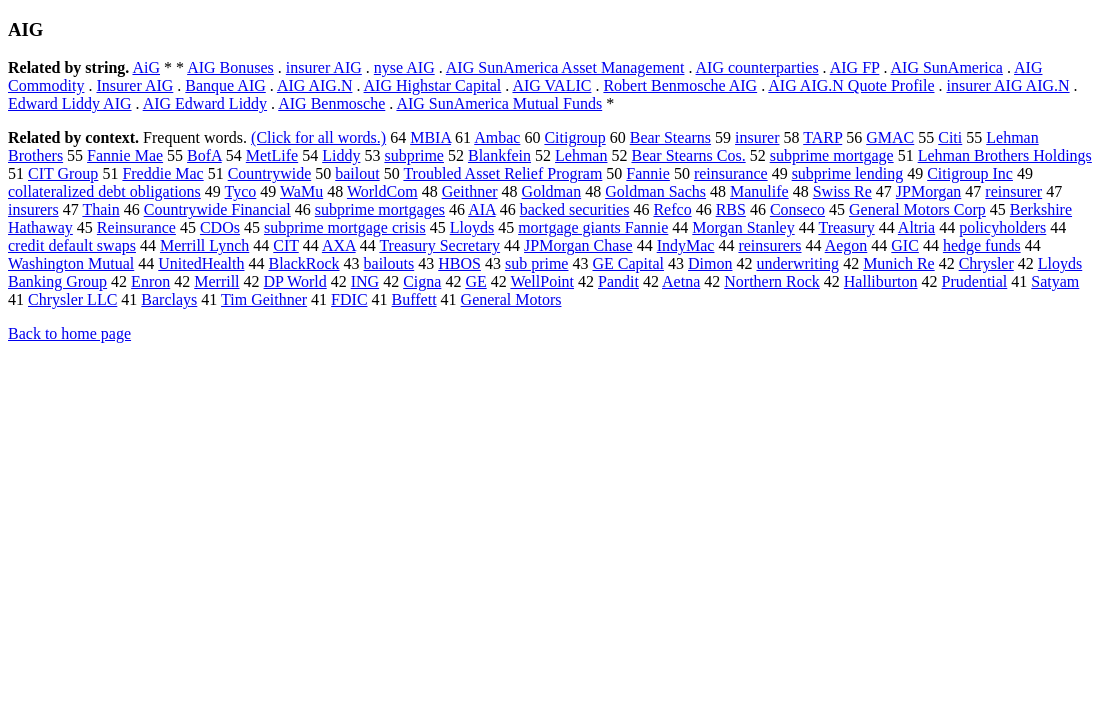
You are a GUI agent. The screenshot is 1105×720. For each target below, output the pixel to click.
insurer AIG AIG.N (1007, 85)
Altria (916, 227)
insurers (33, 209)
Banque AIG (225, 85)
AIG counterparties (757, 67)
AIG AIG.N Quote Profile (851, 85)
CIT (285, 245)
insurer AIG (324, 67)
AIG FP (855, 67)
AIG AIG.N (315, 85)
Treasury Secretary (439, 245)
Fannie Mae (125, 155)
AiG (146, 67)
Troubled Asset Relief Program (502, 173)
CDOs (220, 227)
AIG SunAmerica (947, 67)
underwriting (797, 263)
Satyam (1055, 281)
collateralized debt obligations (104, 191)
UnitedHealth (201, 263)
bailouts (389, 263)
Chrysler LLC (72, 299)
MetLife (272, 155)
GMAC (890, 137)
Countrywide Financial (217, 209)
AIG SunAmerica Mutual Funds (499, 103)
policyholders (1002, 227)
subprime (414, 155)
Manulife (759, 191)
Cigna (422, 281)
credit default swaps (72, 245)
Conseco (797, 209)
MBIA (430, 137)
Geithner (470, 191)
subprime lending (848, 173)
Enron (150, 281)
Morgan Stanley (743, 227)
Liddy (341, 155)
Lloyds (472, 227)
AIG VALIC (551, 85)
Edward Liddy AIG (70, 103)
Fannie (648, 173)
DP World (295, 281)
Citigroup (574, 137)
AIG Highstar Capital (433, 85)
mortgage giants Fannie (593, 227)
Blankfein (499, 155)
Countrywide (270, 173)
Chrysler (986, 263)
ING (365, 281)
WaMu (301, 191)
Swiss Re (842, 191)
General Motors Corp (917, 209)
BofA (204, 155)
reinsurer (1013, 191)
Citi (950, 137)
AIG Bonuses (230, 67)
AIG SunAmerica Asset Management (565, 67)
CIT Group (63, 173)
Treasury (846, 227)
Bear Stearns (670, 137)
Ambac (497, 137)
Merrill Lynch (204, 245)
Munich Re (899, 263)
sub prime (537, 263)
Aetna (681, 281)
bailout (357, 173)
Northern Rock (772, 281)
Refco (672, 209)
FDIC (349, 299)
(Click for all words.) (318, 137)
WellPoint (542, 281)
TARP (822, 137)
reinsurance (731, 173)
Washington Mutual (71, 263)
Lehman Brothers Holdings (1005, 155)
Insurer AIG (134, 85)
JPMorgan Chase (578, 245)
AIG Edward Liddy (205, 103)
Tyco (241, 191)
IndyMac (686, 245)
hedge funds (982, 245)
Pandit (618, 281)
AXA (339, 245)
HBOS (459, 263)
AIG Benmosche (331, 103)
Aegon (846, 245)
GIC (905, 245)
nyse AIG (404, 67)
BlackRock (303, 263)
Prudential (975, 281)
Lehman (581, 155)
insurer (757, 137)
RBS (731, 209)
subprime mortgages (380, 209)
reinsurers (769, 245)
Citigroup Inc (970, 173)
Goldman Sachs (655, 191)
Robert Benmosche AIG (680, 85)
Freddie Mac (162, 173)
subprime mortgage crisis (345, 227)
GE (475, 281)
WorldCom (382, 191)
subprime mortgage (832, 155)
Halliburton (881, 281)
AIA (482, 209)
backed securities (575, 209)
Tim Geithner (264, 299)
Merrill (216, 281)
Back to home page (69, 333)
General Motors (511, 299)
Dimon (710, 263)
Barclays (169, 299)
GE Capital (628, 263)
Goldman (552, 191)
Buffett (414, 299)
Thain (100, 209)
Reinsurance (136, 227)
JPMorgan (929, 191)
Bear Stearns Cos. (688, 155)
